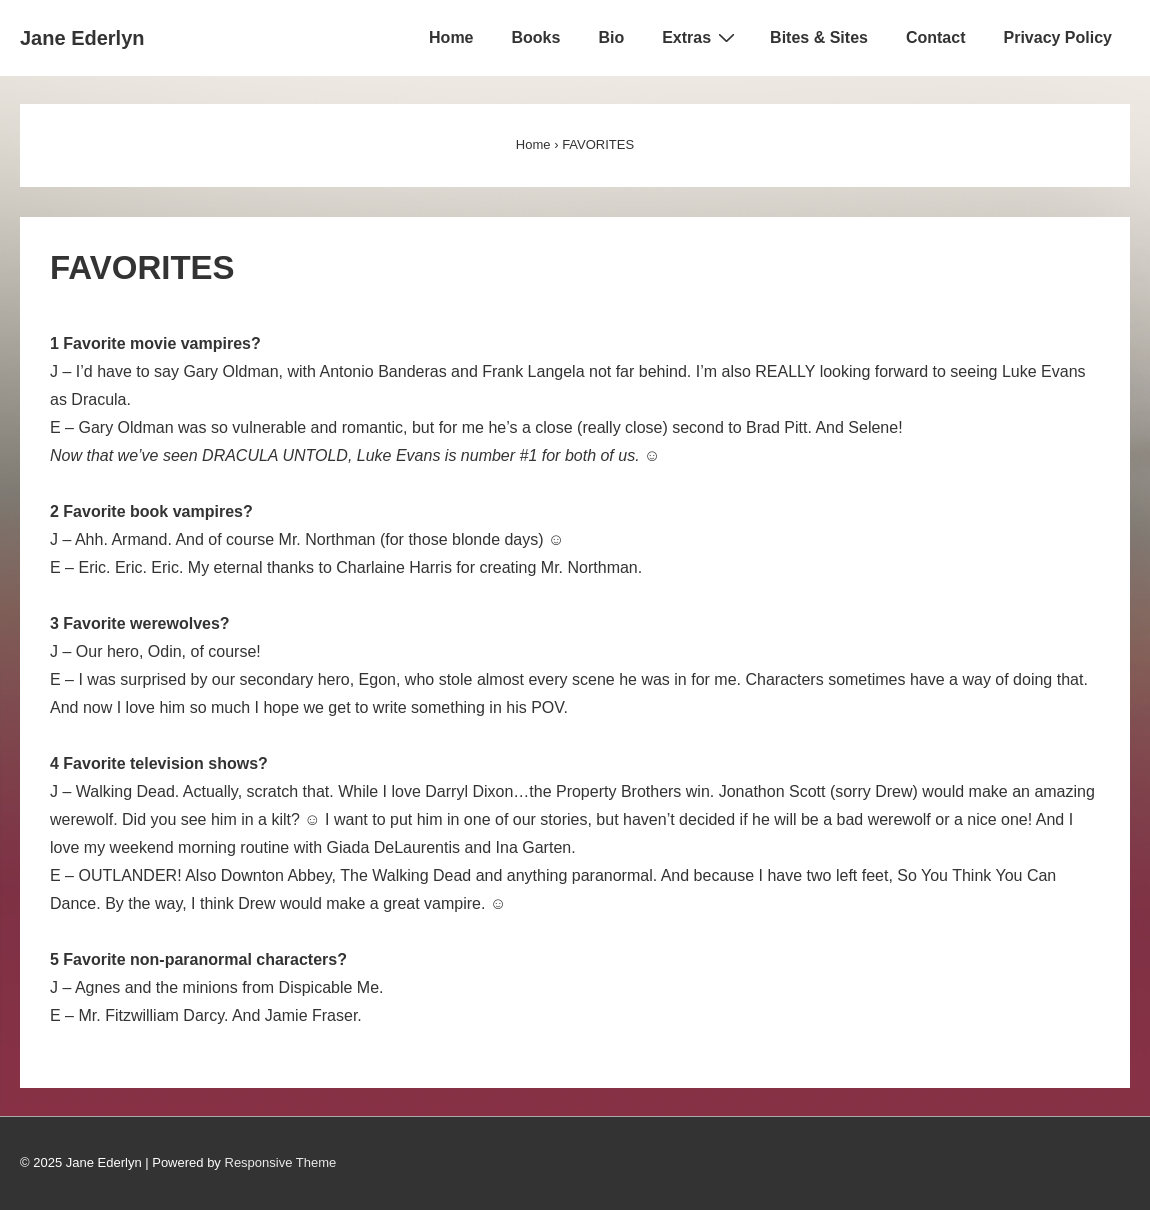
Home (451, 37)
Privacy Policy (1057, 37)
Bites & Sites (819, 37)
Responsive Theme (281, 1162)
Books (536, 37)
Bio (611, 37)
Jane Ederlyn (82, 38)
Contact (936, 37)
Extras (701, 37)
